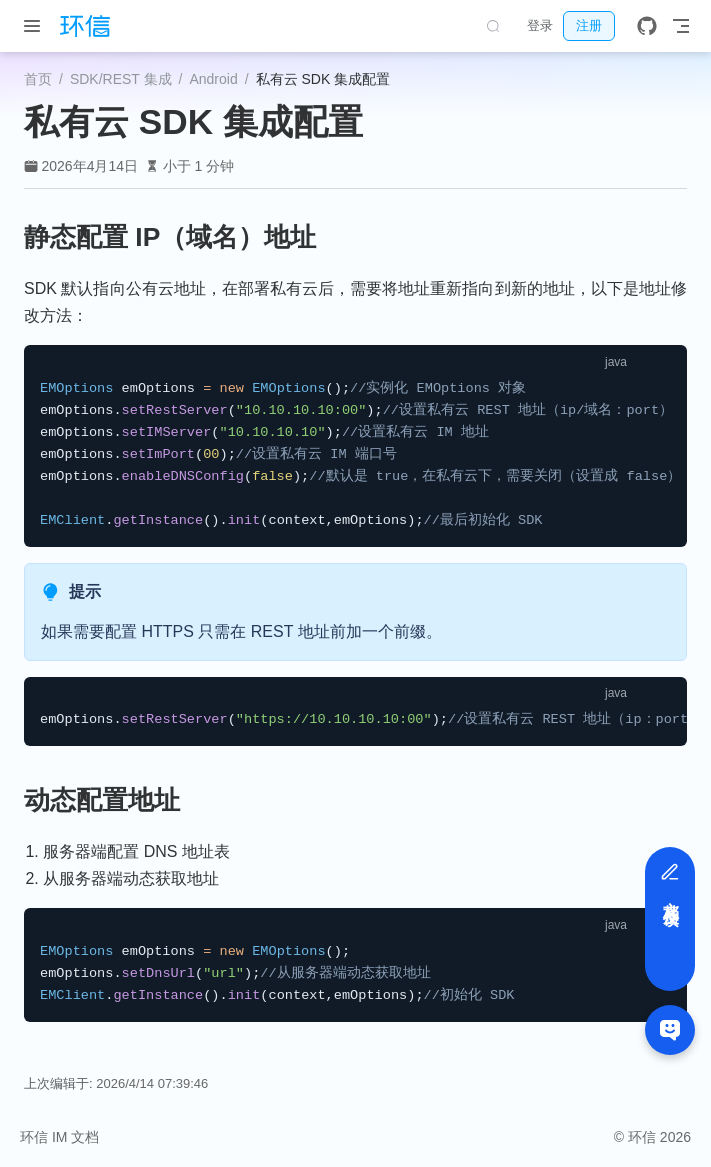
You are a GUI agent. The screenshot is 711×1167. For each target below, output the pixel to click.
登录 (540, 25)
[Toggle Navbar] (681, 26)
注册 (589, 25)
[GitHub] (647, 26)
